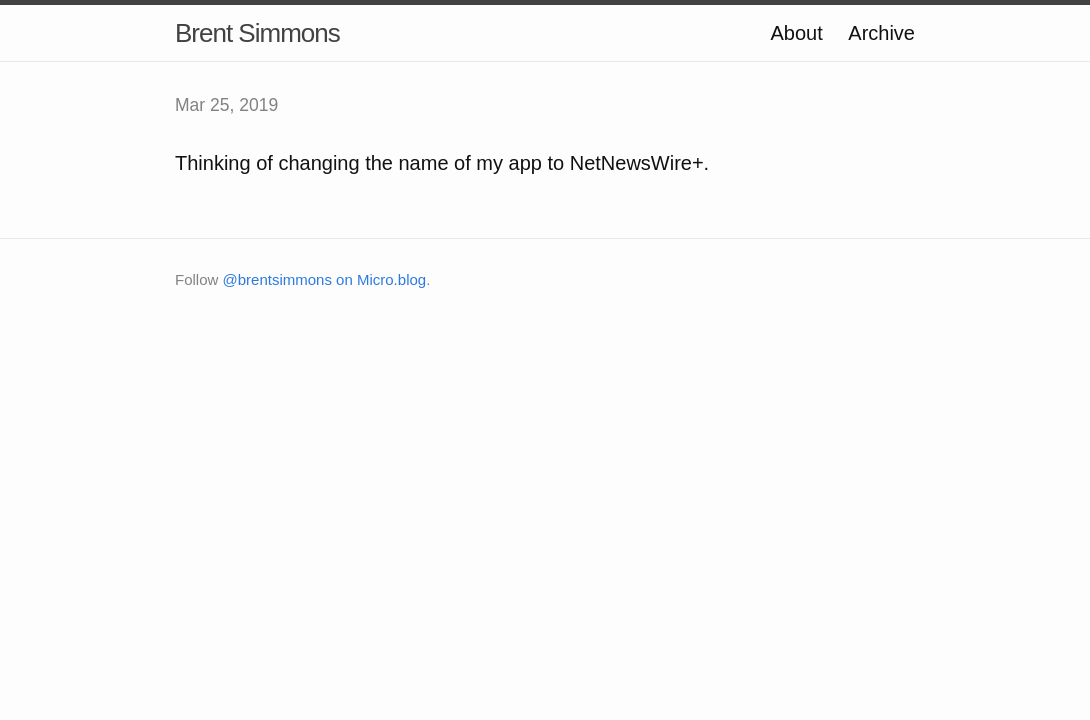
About (796, 33)
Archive (881, 33)
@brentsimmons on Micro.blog (325, 279)
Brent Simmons (257, 33)
